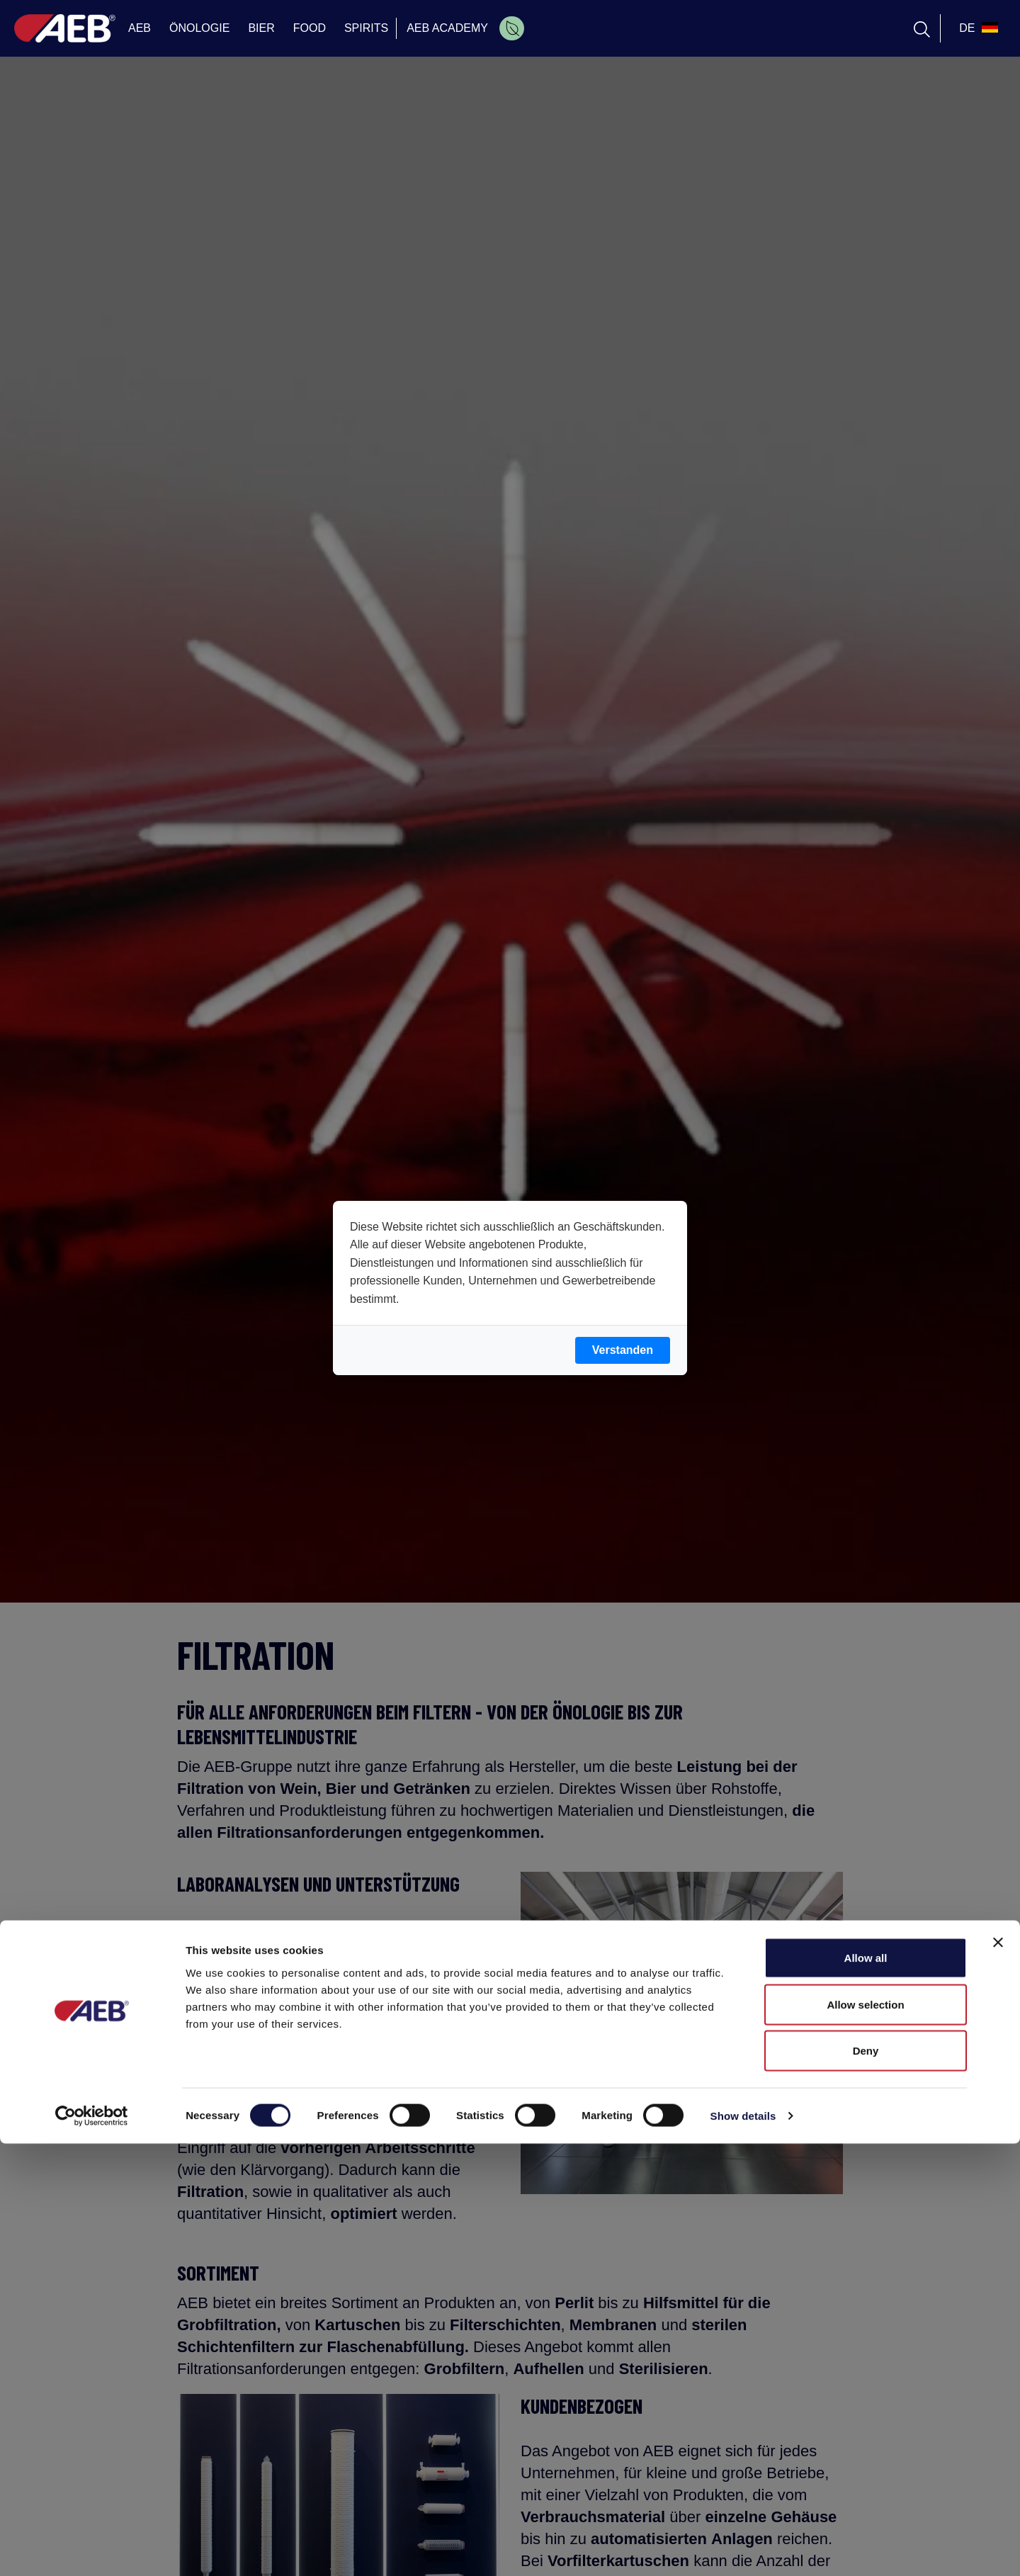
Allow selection (865, 2437)
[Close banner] (998, 2375)
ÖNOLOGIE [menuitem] (199, 28)
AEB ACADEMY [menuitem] (447, 28)
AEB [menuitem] (139, 28)
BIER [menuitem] (261, 28)
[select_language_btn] (977, 28)
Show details (743, 2548)
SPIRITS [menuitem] (366, 28)
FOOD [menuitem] (309, 28)
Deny (866, 2483)
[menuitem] (511, 28)
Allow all (866, 2390)
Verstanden (622, 1350)
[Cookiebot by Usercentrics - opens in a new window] (92, 2548)
